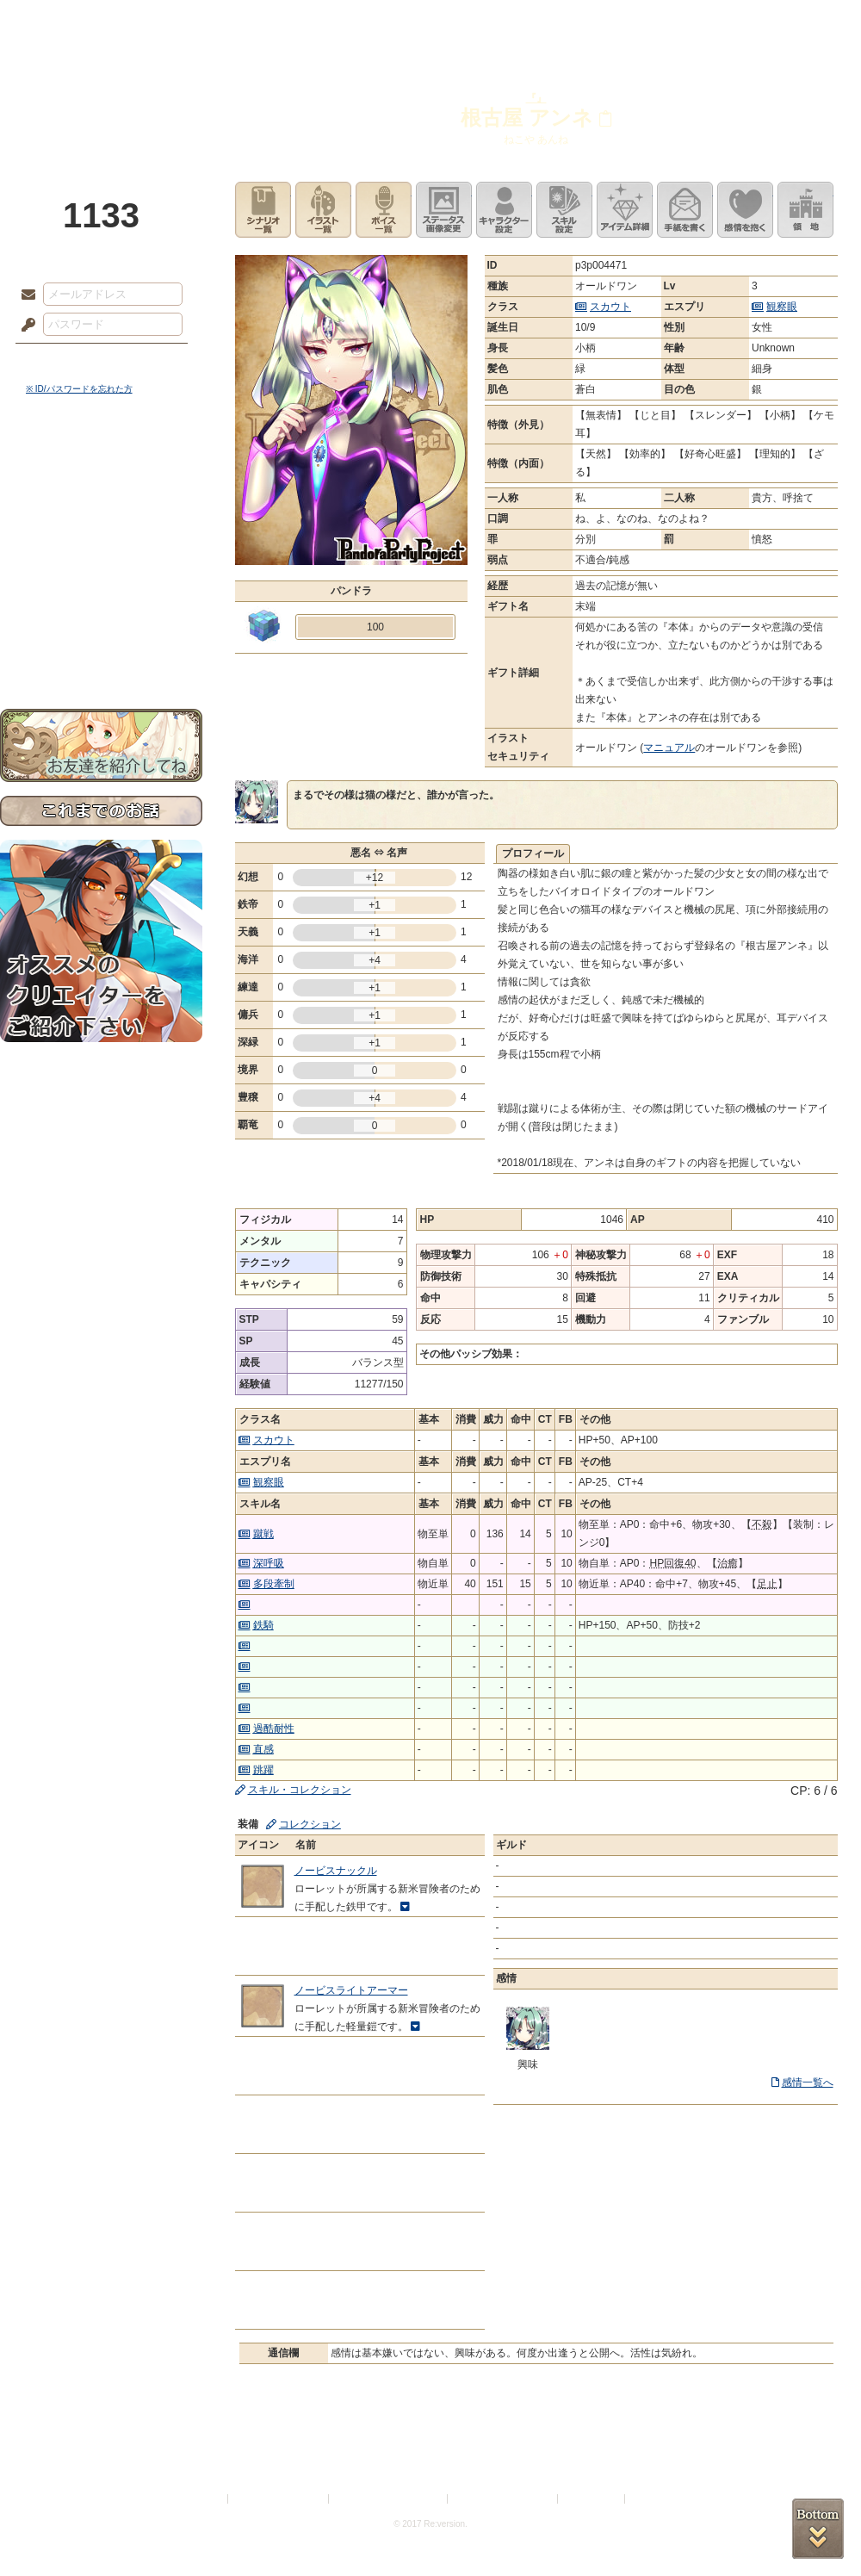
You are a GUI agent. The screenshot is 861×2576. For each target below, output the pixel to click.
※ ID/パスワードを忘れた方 (79, 389)
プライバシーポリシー (279, 2499)
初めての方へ (101, 625)
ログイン (60, 361)
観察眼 (781, 307)
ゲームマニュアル (101, 530)
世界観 (101, 470)
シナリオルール (101, 556)
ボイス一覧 (384, 210)
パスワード (24, 325)
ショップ (675, 21)
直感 (263, 1749)
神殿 (186, 21)
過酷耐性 (273, 1729)
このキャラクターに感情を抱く (745, 210)
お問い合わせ (101, 655)
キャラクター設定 (504, 210)
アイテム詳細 (625, 210)
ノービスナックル (335, 1871)
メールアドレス (24, 295)
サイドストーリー (101, 500)
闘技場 (798, 21)
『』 (536, 98)
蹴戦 (263, 1534)
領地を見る (805, 210)
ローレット (308, 21)
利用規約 (204, 2499)
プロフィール (533, 853)
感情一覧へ (807, 2082)
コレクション (310, 1824)
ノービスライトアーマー (351, 1990)
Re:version (654, 2499)
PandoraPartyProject (101, 95)
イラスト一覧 (323, 210)
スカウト (610, 307)
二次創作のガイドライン (503, 2499)
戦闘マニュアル (101, 599)
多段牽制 (273, 1584)
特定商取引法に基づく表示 (389, 2499)
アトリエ (430, 21)
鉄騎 (263, 1625)
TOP (62, 21)
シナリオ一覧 (263, 210)
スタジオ (553, 21)
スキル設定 (564, 210)
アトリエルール (101, 577)
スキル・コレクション (299, 1790)
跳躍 (263, 1770)
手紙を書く (685, 210)
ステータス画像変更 (444, 210)
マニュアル (669, 748)
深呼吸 (268, 1563)
